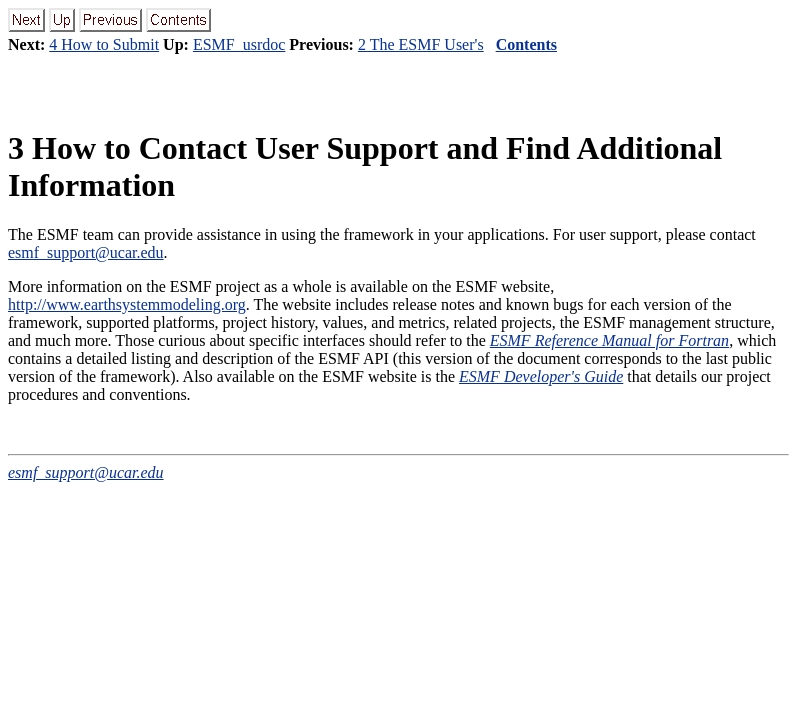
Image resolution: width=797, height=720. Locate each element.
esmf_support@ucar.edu (86, 252)
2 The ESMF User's (421, 44)
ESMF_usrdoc (239, 44)
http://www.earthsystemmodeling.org (127, 304)
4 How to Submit (104, 44)
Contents (526, 44)
